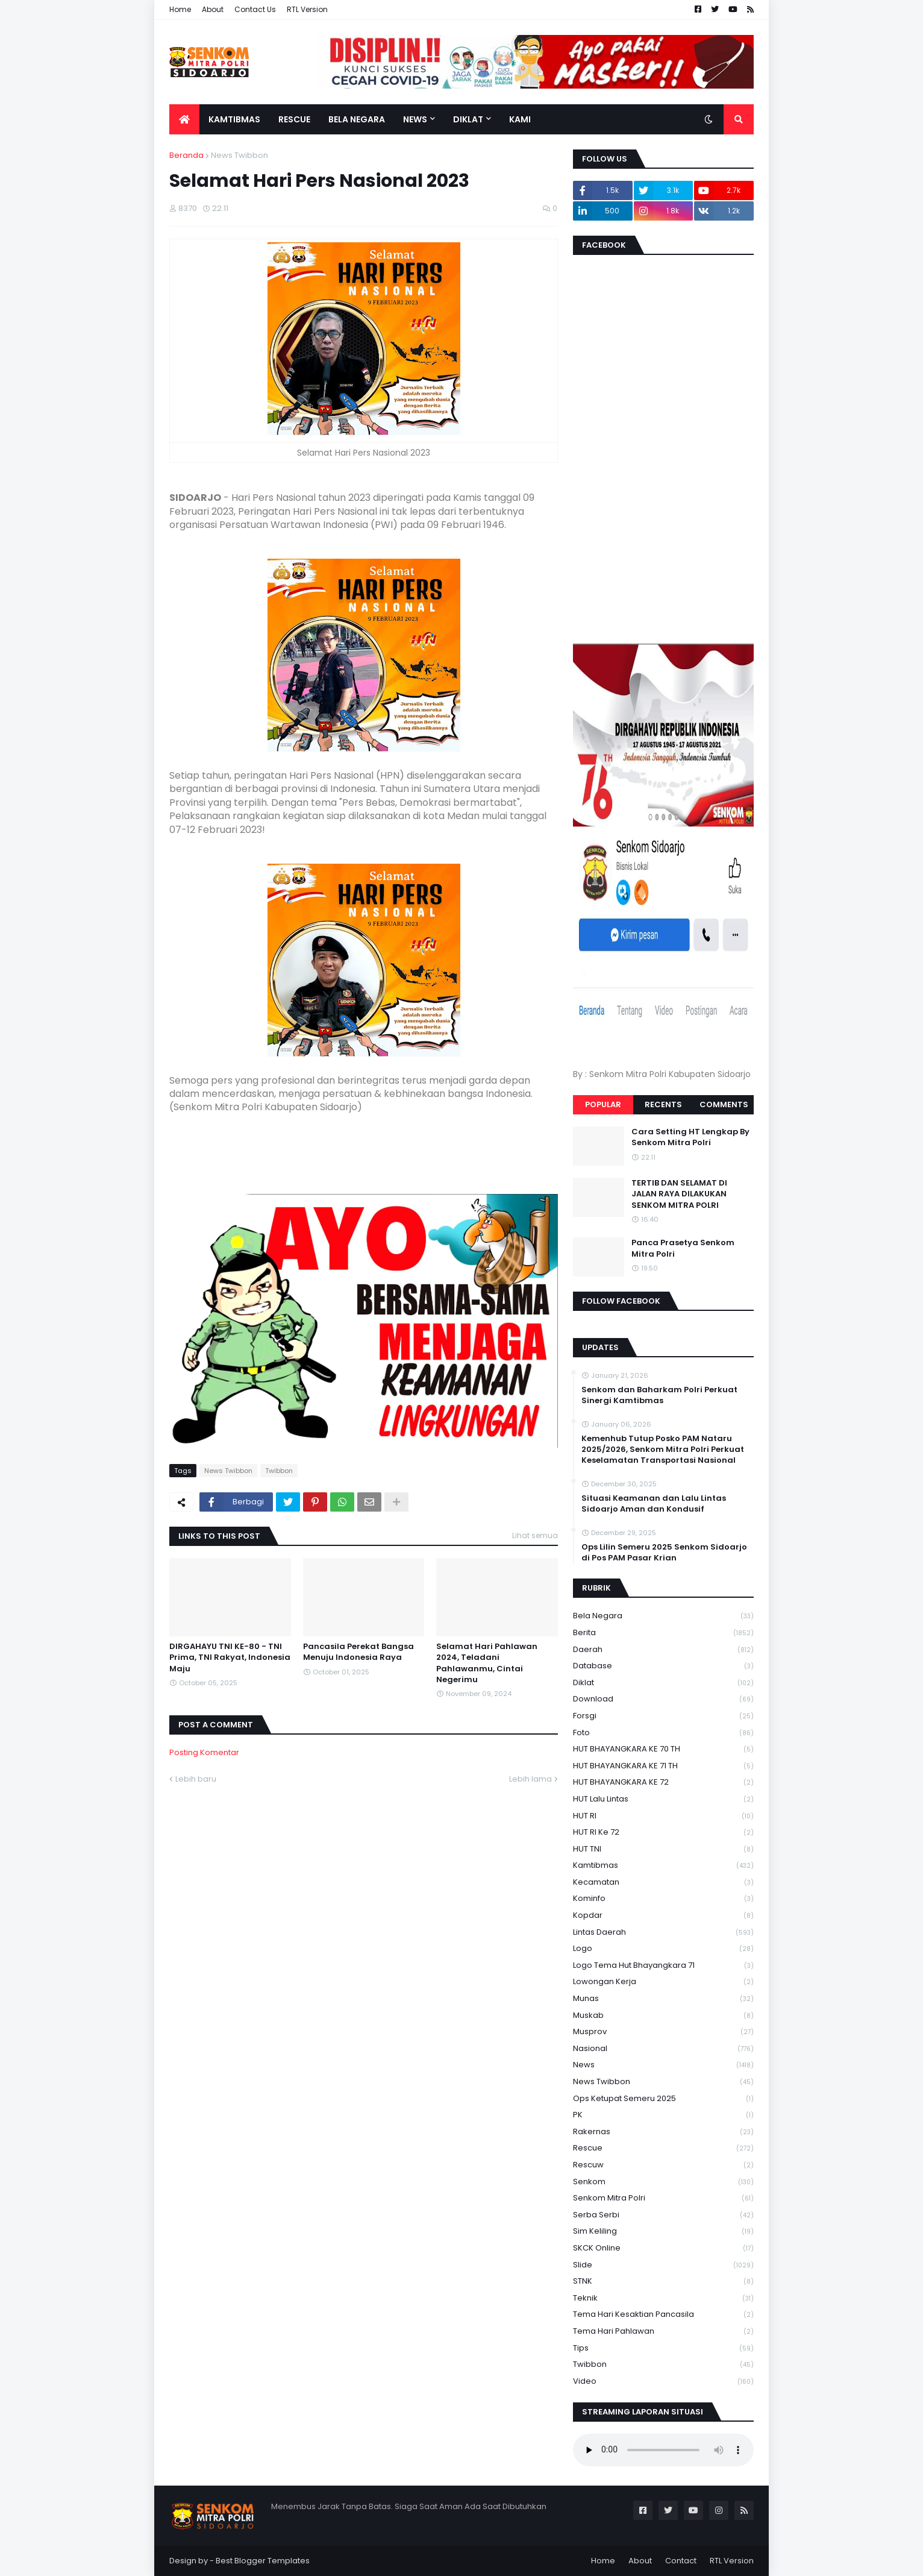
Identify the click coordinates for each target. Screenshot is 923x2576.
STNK (663, 2281)
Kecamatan (663, 1882)
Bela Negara (663, 1616)
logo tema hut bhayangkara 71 (663, 1965)
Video (663, 2381)
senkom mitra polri (663, 2198)
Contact (680, 2560)
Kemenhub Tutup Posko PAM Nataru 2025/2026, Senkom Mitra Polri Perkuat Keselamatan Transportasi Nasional (662, 1449)
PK (663, 2115)
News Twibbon (239, 155)
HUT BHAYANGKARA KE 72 (663, 1782)
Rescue (663, 2148)
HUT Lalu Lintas (663, 1799)
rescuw (663, 2165)
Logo (663, 1949)
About (213, 9)
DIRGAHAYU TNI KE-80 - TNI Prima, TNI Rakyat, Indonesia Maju (229, 1657)
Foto (663, 1733)
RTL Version (307, 9)
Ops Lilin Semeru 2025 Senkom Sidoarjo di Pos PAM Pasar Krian (664, 1552)
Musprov (663, 2032)
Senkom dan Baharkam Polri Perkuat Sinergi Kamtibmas (659, 1395)
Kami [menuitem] (520, 119)
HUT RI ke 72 (663, 1832)
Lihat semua (535, 1535)
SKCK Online (663, 2248)
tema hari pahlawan (663, 2331)
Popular (603, 1104)
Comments (723, 1104)
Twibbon (279, 1470)
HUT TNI (663, 1849)
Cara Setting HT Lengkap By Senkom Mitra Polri (690, 1137)
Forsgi (663, 1716)
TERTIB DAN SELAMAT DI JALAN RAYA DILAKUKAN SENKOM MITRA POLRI (679, 1194)
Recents (663, 1104)
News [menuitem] (415, 119)
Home (180, 9)
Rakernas (663, 2132)
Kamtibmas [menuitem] (234, 119)
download (663, 1699)
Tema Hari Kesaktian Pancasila (663, 2314)
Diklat (663, 1683)
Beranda (186, 155)
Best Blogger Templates (263, 2560)
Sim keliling (663, 2231)
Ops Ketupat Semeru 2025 (663, 2099)
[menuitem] (184, 119)
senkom (663, 2182)
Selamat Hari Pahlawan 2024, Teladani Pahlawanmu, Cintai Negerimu (486, 1663)
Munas (663, 1999)
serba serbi (663, 2215)
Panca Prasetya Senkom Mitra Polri (682, 1248)
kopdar (663, 1915)
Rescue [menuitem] (294, 119)
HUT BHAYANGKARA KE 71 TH (663, 1766)
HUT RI (663, 1816)
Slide (663, 2265)
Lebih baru (195, 1779)
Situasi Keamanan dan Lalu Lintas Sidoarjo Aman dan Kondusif (653, 1504)
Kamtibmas (663, 1865)
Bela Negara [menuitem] (356, 119)
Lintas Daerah (663, 1932)
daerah (663, 1650)
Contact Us (255, 9)
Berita (663, 1633)
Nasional (663, 2049)
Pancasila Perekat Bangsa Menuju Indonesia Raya (358, 1652)
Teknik (663, 2298)
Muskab (663, 2015)
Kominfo (663, 1899)
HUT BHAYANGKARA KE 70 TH (663, 1749)
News (663, 2065)
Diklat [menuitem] (468, 119)
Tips (663, 2348)
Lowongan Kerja (663, 1982)
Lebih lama (530, 1779)
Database (663, 1666)
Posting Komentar (204, 1752)
